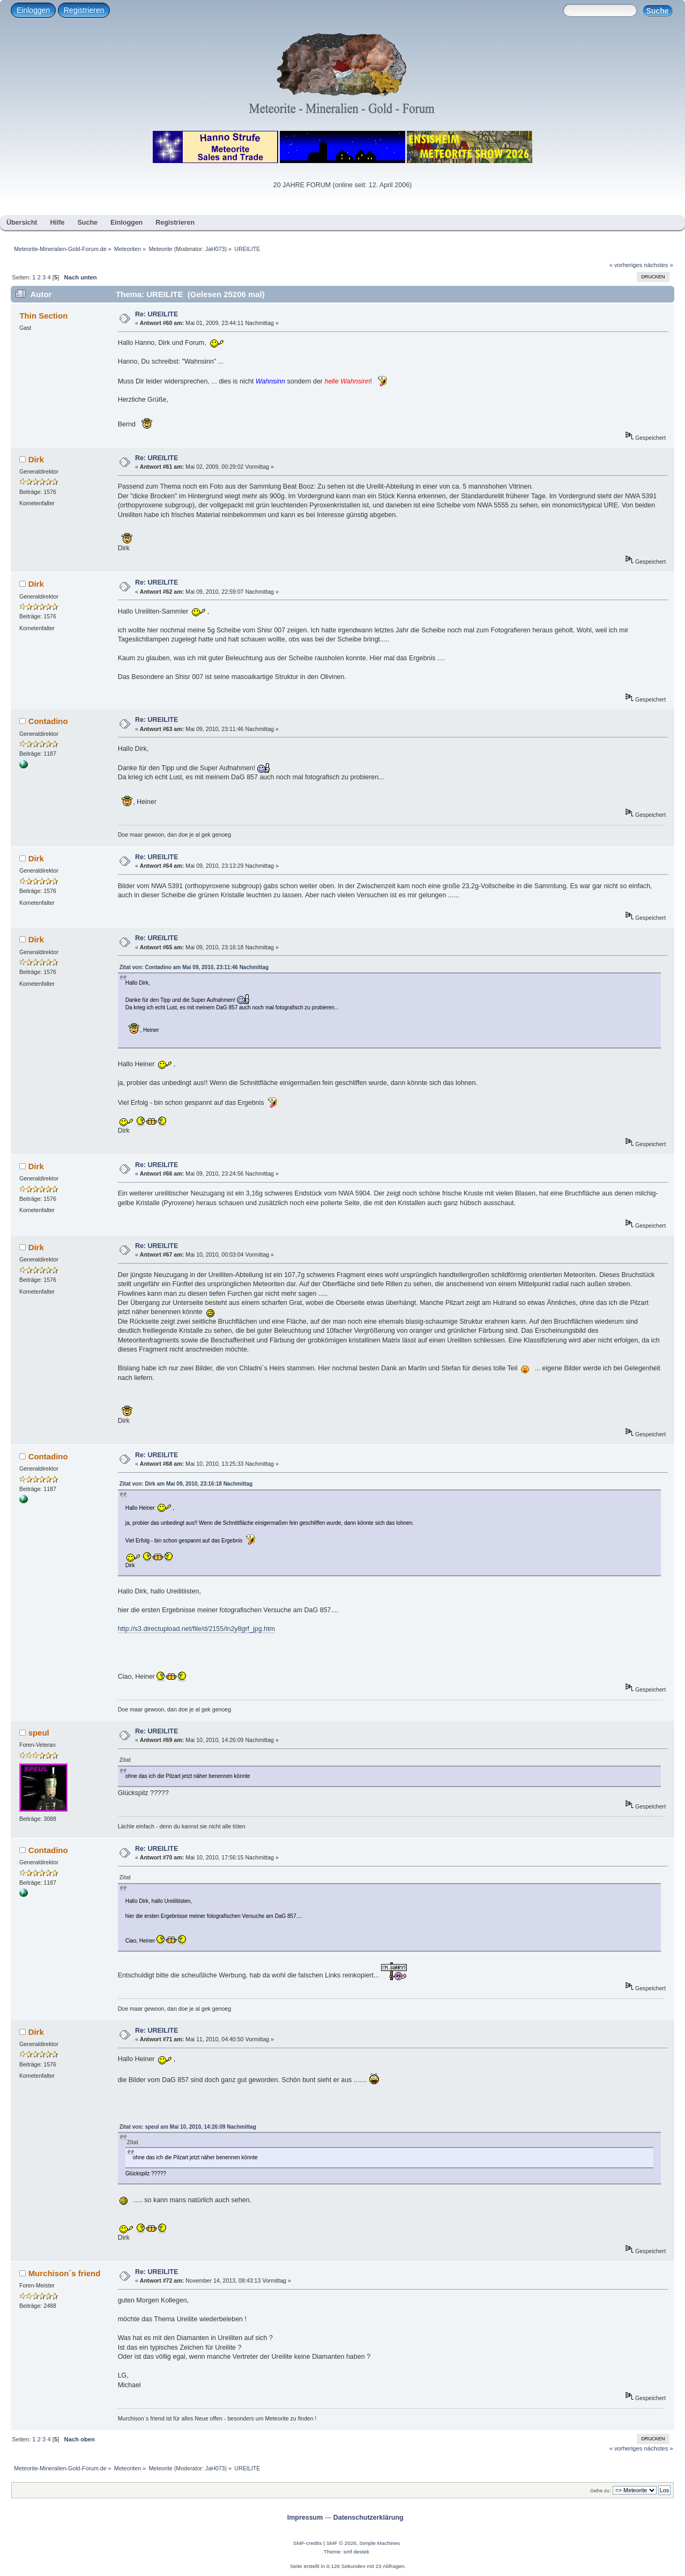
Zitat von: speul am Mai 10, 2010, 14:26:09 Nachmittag (188, 2127)
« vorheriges (626, 265)
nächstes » (658, 265)
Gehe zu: (600, 2490)
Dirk (36, 459)
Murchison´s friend (64, 2273)
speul (38, 1732)
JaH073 (215, 249)
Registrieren (84, 10)
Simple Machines (379, 2543)
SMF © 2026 (341, 2543)
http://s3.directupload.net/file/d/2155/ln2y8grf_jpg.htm (196, 1629)
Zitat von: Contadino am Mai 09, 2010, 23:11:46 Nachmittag (194, 967)
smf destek (356, 2552)
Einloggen (33, 10)
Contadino (48, 721)
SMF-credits (307, 2543)
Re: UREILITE (156, 314)
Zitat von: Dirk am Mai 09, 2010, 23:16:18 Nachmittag (186, 1484)
